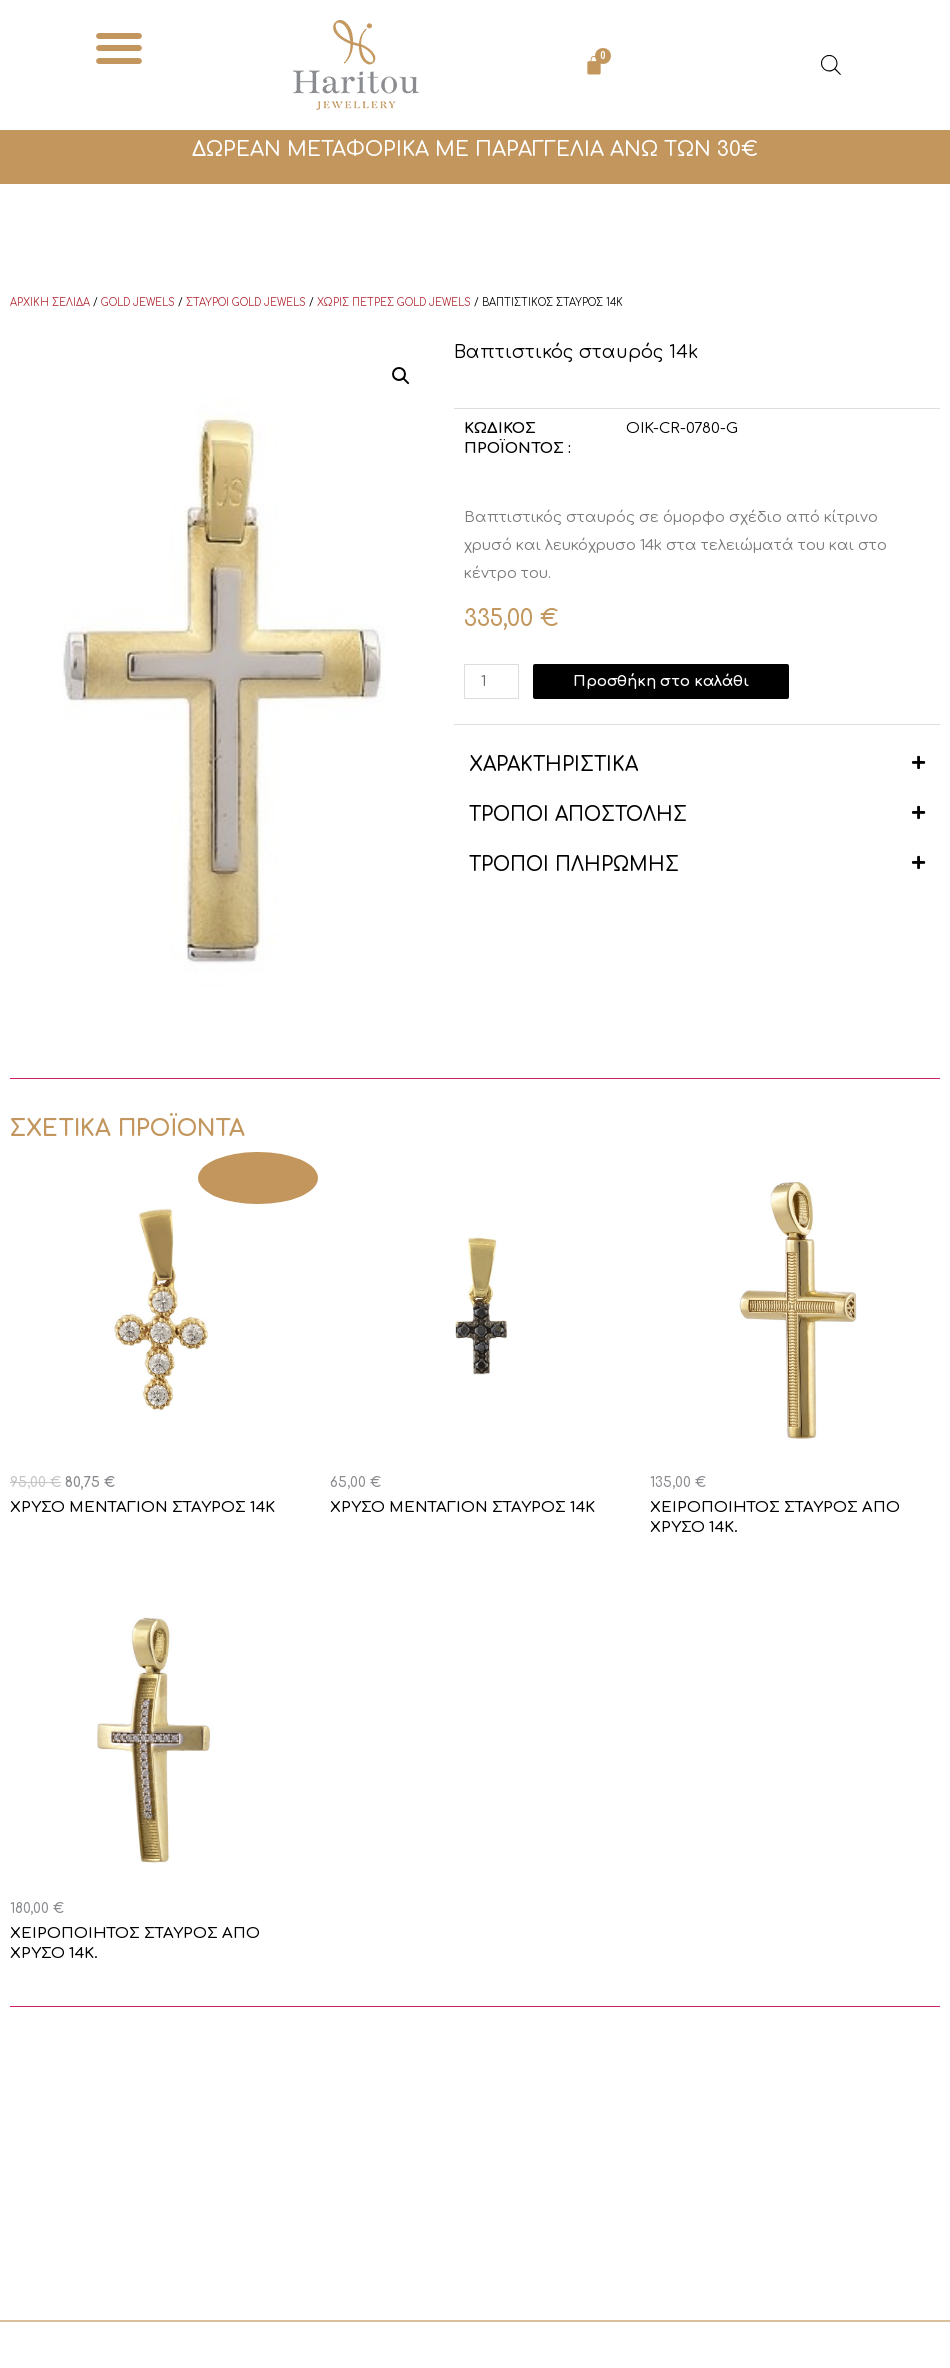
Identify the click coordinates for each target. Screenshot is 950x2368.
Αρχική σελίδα (50, 302)
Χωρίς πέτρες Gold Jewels (394, 302)
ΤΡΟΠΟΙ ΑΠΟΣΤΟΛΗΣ (578, 814)
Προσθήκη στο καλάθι (661, 681)
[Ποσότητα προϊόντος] (491, 681)
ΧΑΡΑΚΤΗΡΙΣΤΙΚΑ (553, 764)
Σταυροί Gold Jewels (246, 302)
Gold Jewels (138, 302)
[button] (118, 47)
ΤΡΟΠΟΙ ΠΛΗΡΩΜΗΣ (574, 864)
